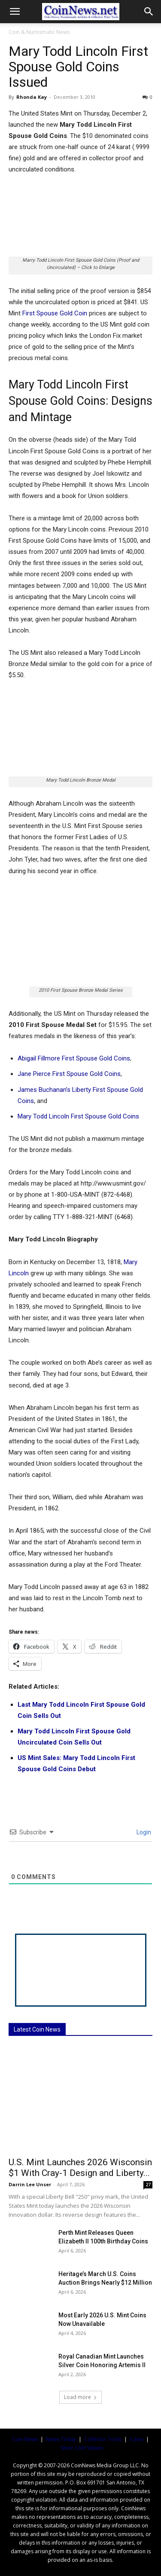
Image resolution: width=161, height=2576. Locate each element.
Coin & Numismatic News (39, 32)
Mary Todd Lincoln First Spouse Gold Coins (78, 1116)
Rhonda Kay (31, 97)
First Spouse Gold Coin (54, 313)
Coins (136, 2439)
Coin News (25, 2439)
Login (143, 1832)
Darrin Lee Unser (30, 2184)
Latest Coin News (37, 2029)
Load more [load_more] (80, 2397)
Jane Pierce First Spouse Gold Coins (69, 1074)
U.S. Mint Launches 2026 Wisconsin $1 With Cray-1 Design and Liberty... (80, 2167)
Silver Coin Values (82, 2447)
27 (148, 2185)
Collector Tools (103, 2439)
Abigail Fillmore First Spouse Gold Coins (74, 1058)
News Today (61, 2439)
